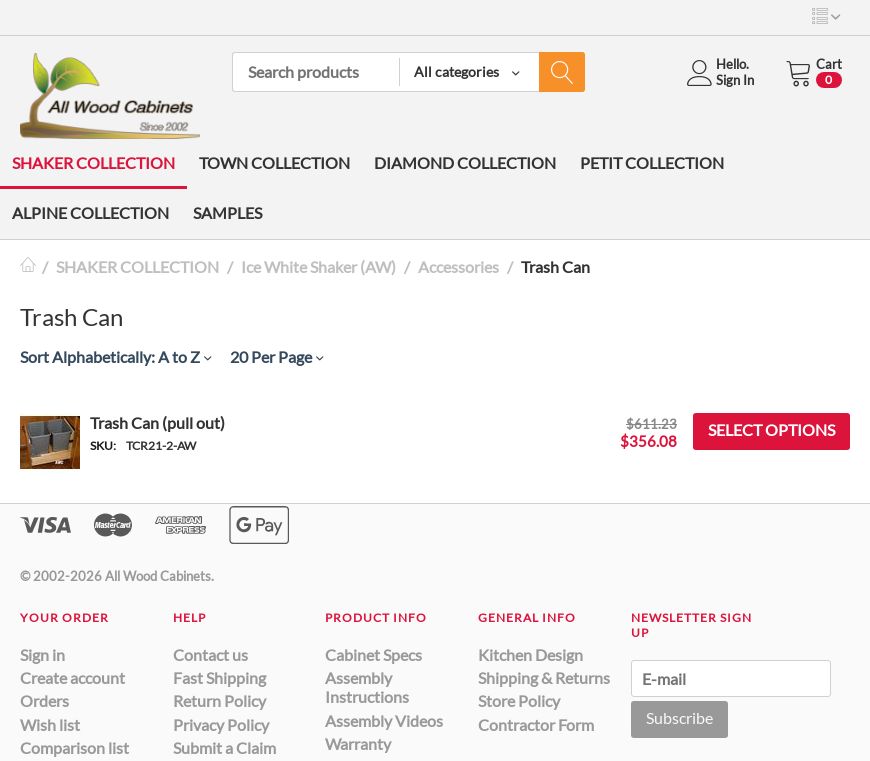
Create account (72, 677)
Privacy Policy (221, 724)
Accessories (458, 266)
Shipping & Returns (544, 677)
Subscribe (679, 717)
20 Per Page (276, 356)
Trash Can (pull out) (157, 422)
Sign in (42, 654)
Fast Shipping (219, 677)
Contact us (210, 654)
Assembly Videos (384, 720)
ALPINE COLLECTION (90, 212)
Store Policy (519, 700)
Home (28, 266)
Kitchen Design (530, 654)
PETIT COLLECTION (652, 162)
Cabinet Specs (373, 654)
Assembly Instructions (367, 687)
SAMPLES (227, 212)
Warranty (358, 743)
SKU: (103, 445)
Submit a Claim (224, 747)
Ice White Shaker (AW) (318, 266)
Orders (44, 700)
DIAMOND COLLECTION (465, 162)
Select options (771, 429)
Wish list (50, 724)
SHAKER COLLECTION (93, 162)
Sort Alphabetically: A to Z (115, 356)
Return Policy (219, 700)
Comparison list (74, 747)
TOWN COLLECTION (274, 162)
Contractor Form (536, 724)
